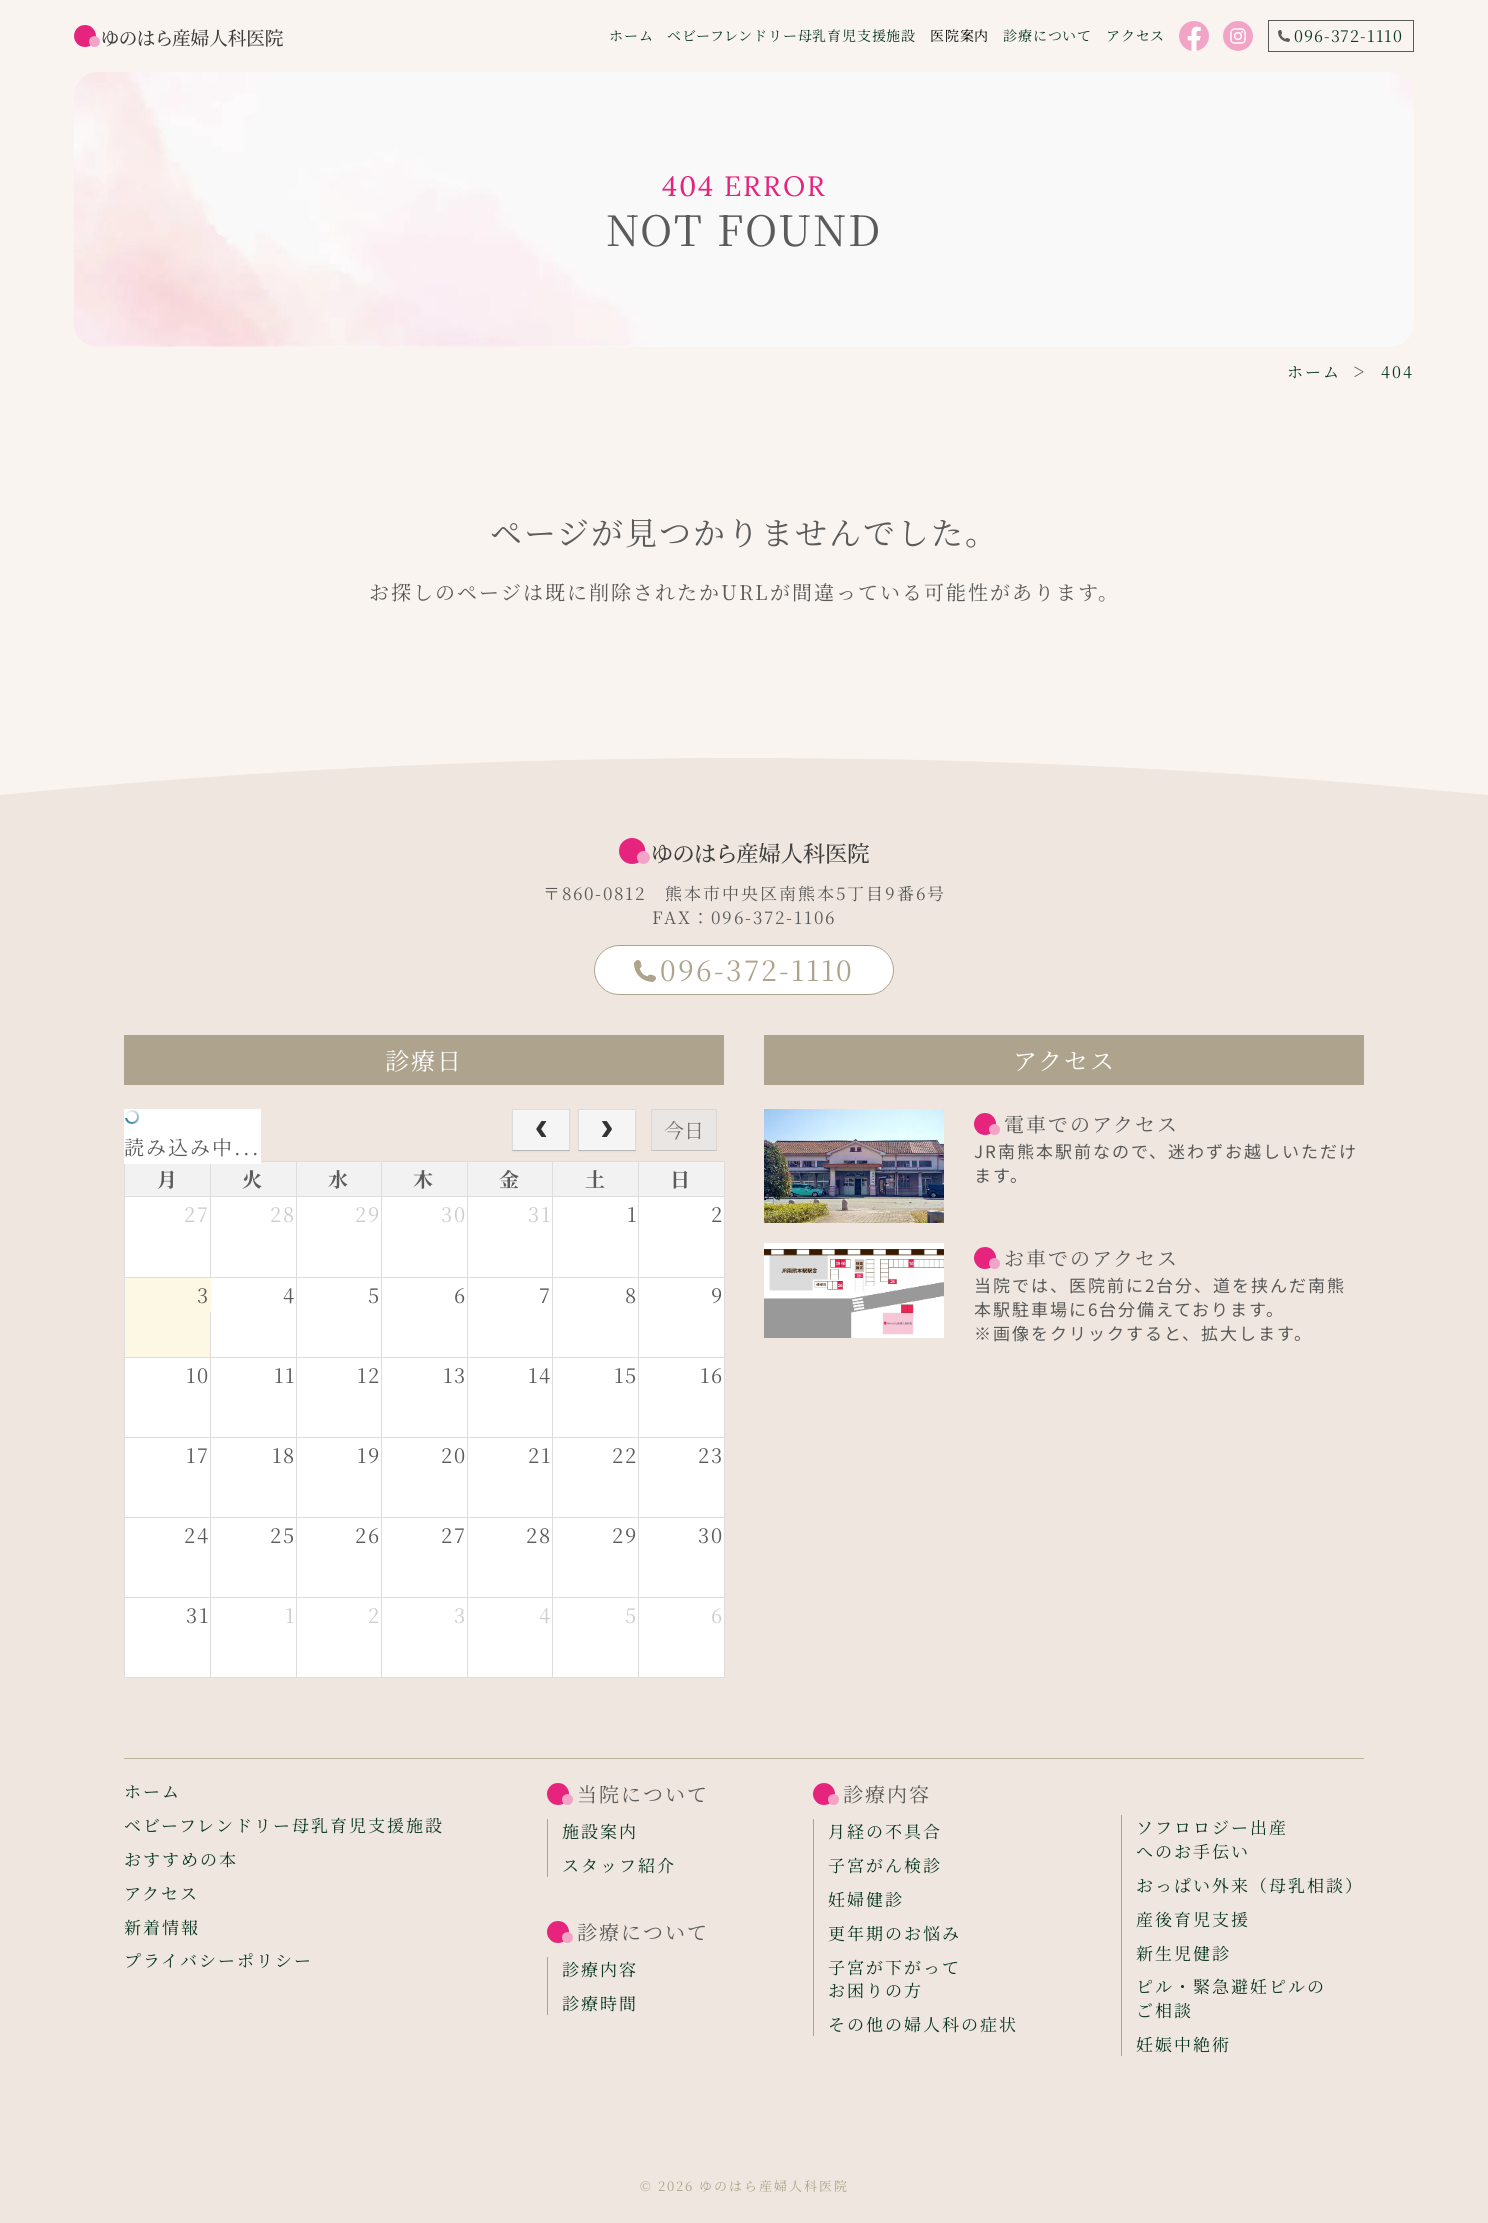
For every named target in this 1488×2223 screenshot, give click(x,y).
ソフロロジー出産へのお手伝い (1212, 1839)
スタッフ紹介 (619, 1865)
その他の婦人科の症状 (923, 2024)
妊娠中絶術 (1183, 2044)
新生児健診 (1183, 1953)
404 (1397, 371)
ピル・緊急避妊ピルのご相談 (1231, 1998)
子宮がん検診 (885, 1865)
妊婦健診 (866, 1899)
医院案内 (959, 35)
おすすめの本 (181, 1859)
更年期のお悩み (894, 1933)
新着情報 (162, 1927)
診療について (1047, 35)
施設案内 (600, 1831)
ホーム (631, 35)
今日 (684, 1129)
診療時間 (600, 2003)
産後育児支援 (1193, 1919)
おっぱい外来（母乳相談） (1250, 1885)
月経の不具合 (885, 1831)
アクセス (1135, 35)
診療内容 (600, 1969)
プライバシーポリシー (218, 1960)
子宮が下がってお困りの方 (894, 1979)
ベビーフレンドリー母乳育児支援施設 (791, 35)
